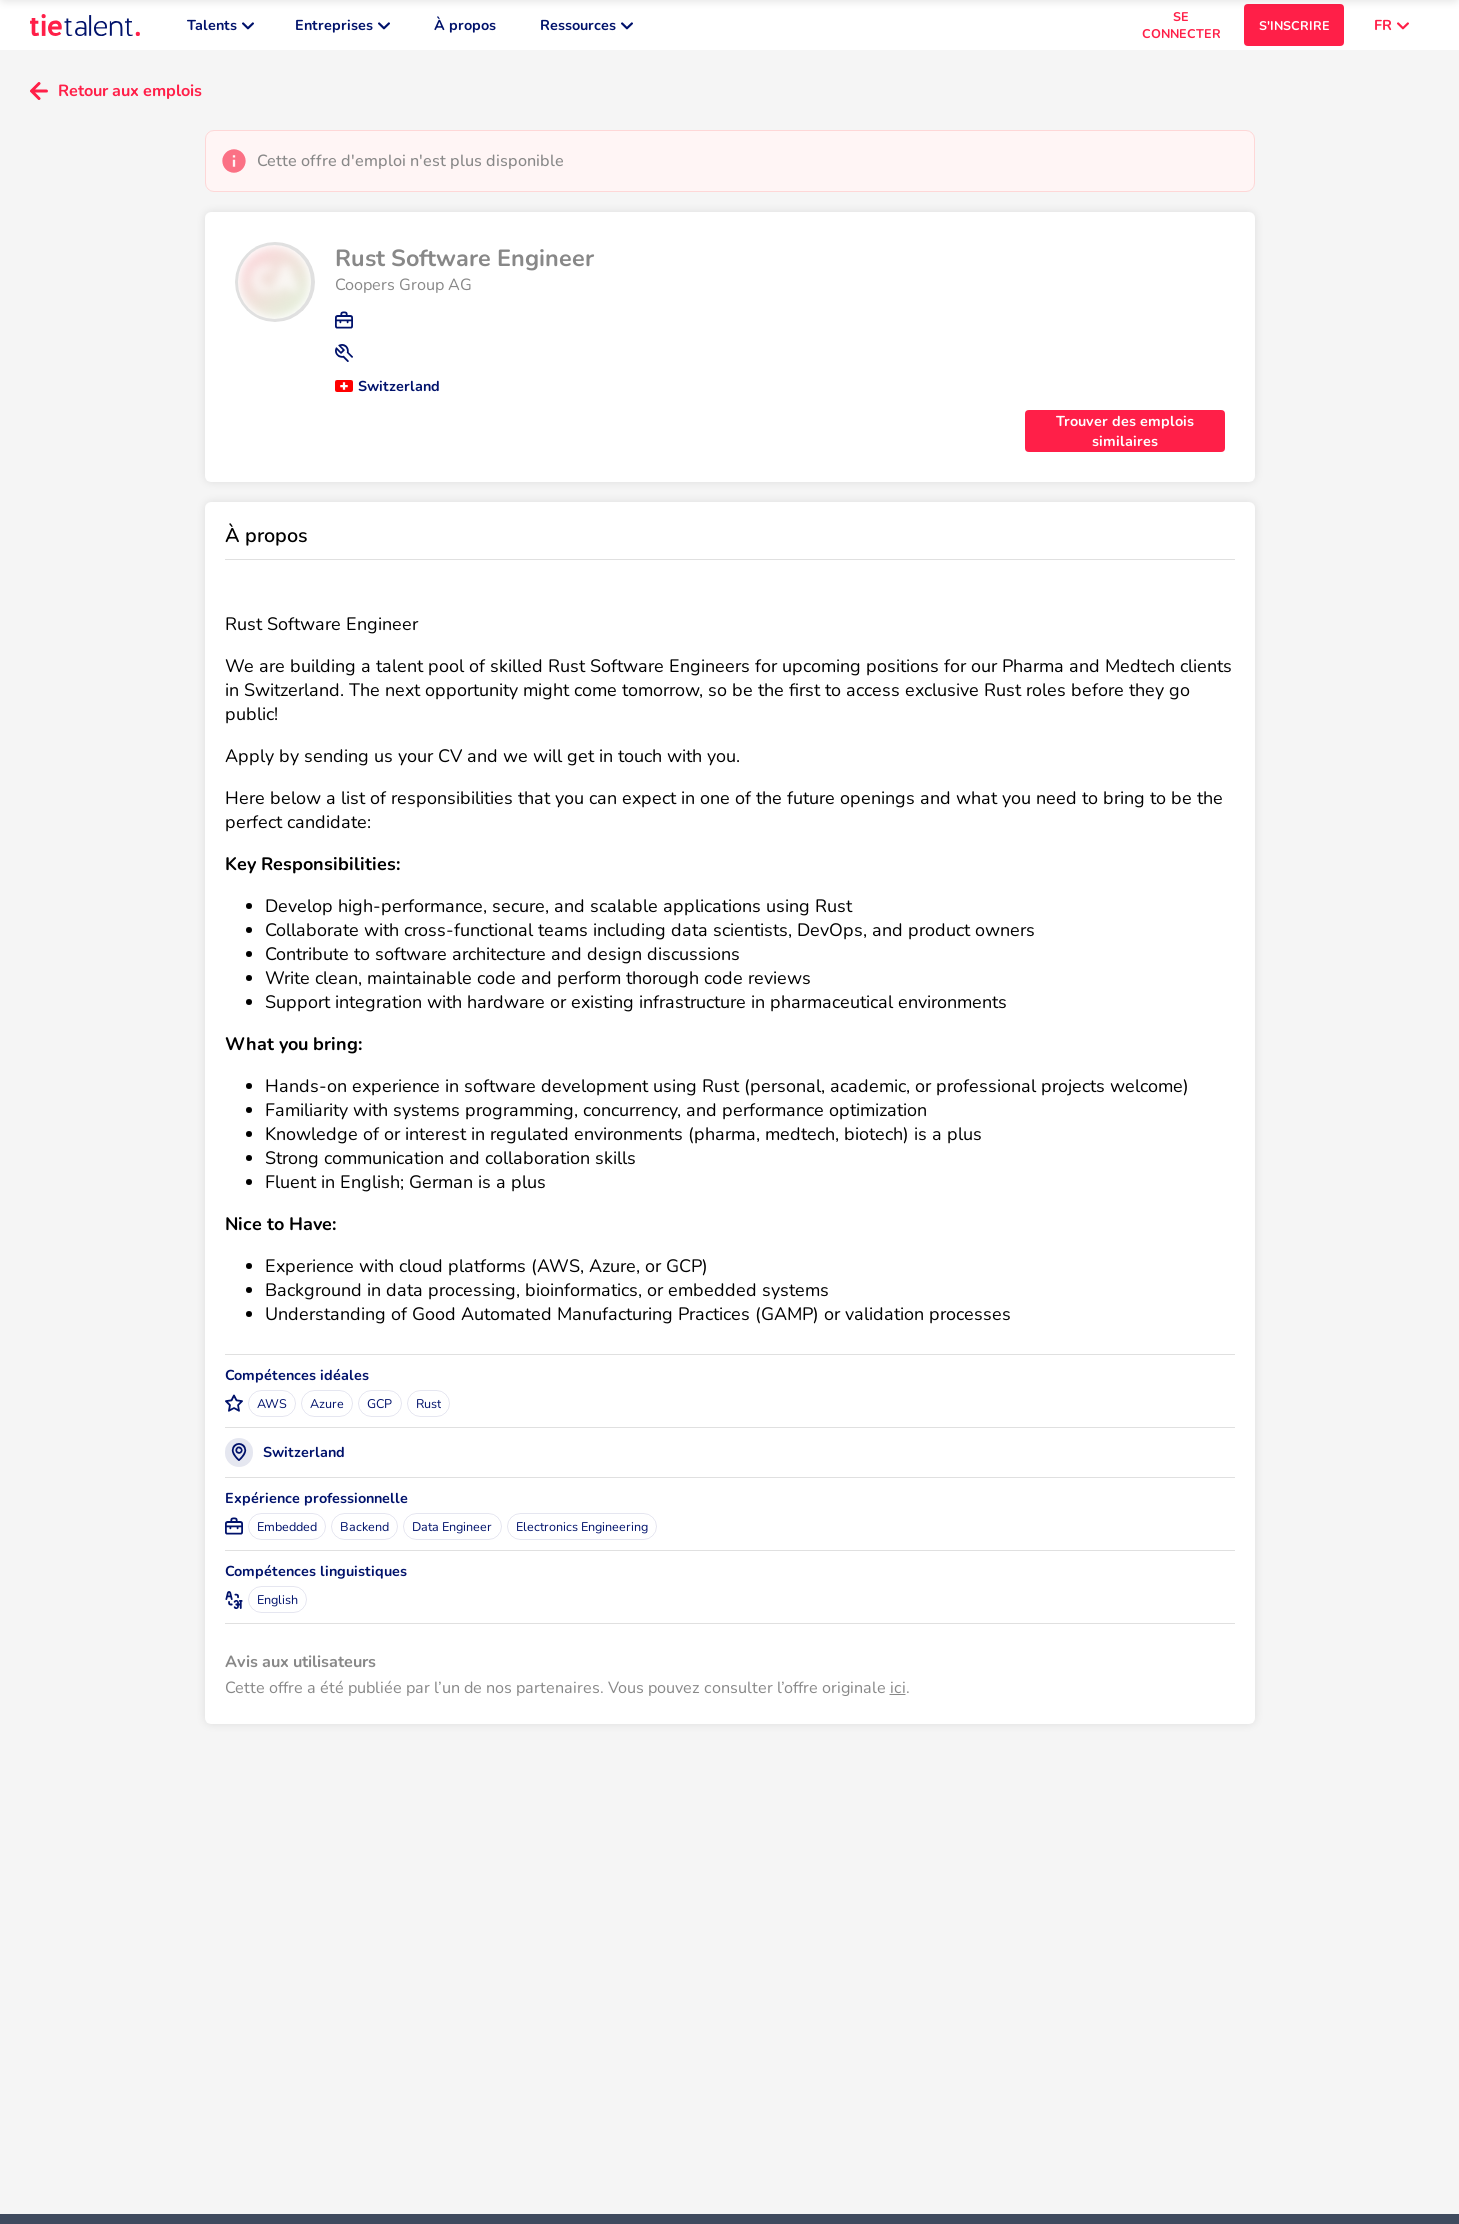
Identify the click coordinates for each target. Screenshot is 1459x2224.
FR (1391, 30)
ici (898, 1698)
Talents (220, 30)
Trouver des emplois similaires (1125, 441)
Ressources (586, 30)
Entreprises (342, 30)
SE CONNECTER (1181, 30)
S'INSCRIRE (1294, 30)
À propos (465, 30)
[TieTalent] (85, 30)
